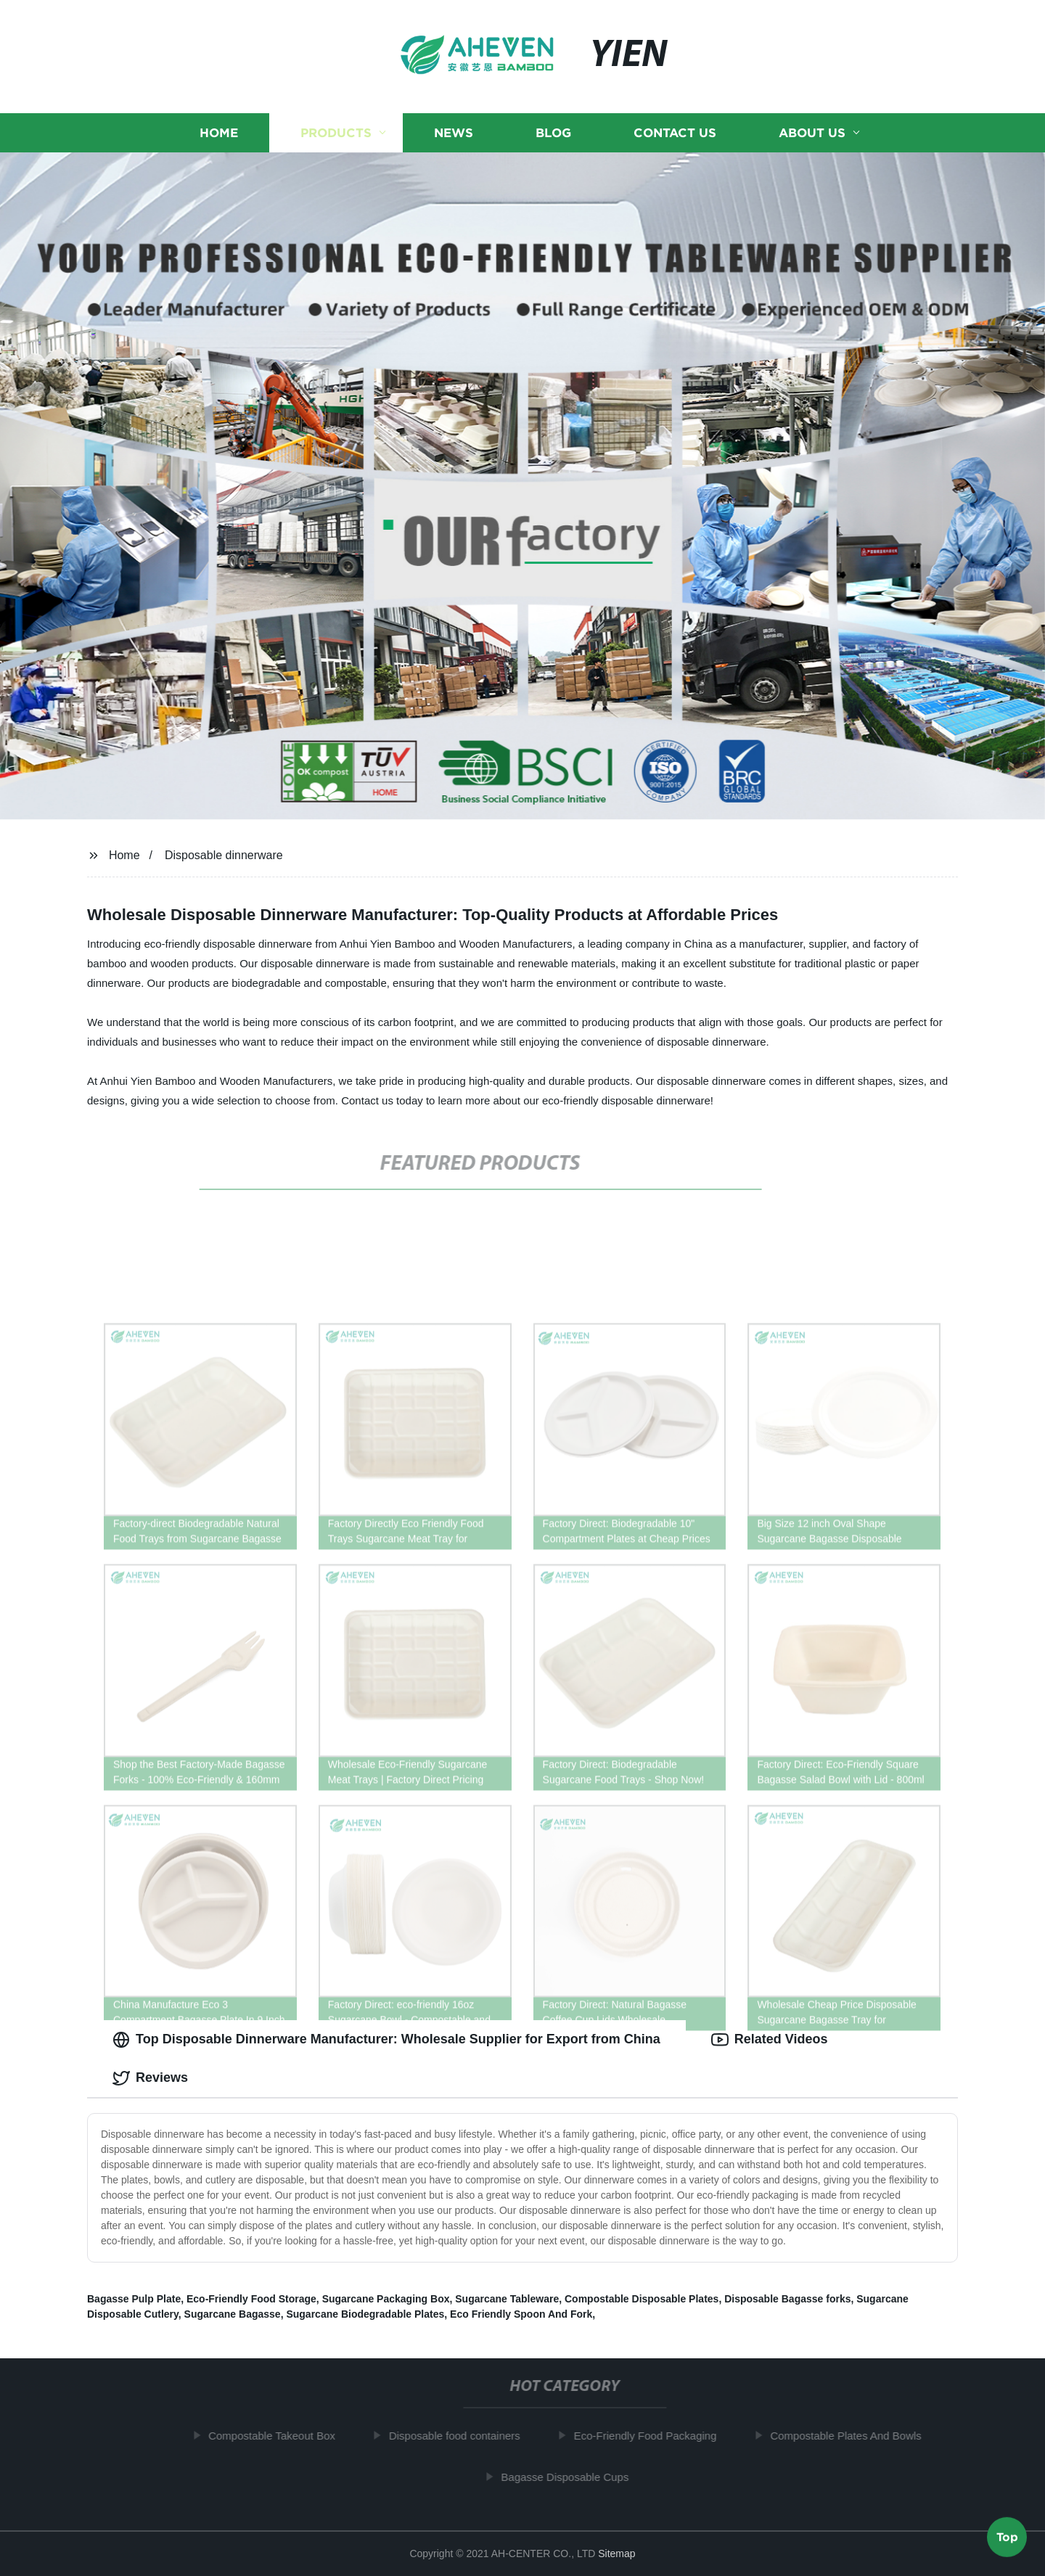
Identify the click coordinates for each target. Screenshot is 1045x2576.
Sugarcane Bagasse (232, 2314)
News (453, 132)
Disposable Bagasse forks (787, 2299)
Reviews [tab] (150, 2078)
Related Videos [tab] (769, 2039)
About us (812, 132)
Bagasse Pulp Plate (134, 2299)
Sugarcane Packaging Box (386, 2299)
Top (1007, 2537)
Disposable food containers (462, 2435)
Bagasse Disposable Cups (572, 2477)
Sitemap (616, 2553)
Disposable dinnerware (224, 855)
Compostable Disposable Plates (641, 2299)
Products (336, 132)
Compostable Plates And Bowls (852, 2435)
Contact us (675, 132)
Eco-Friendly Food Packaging (652, 2435)
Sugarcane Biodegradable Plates (365, 2314)
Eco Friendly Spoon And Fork (521, 2314)
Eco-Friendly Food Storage (251, 2299)
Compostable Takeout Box (279, 2435)
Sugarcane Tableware (507, 2299)
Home (219, 132)
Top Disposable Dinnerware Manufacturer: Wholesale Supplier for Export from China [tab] (386, 2039)
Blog (553, 132)
